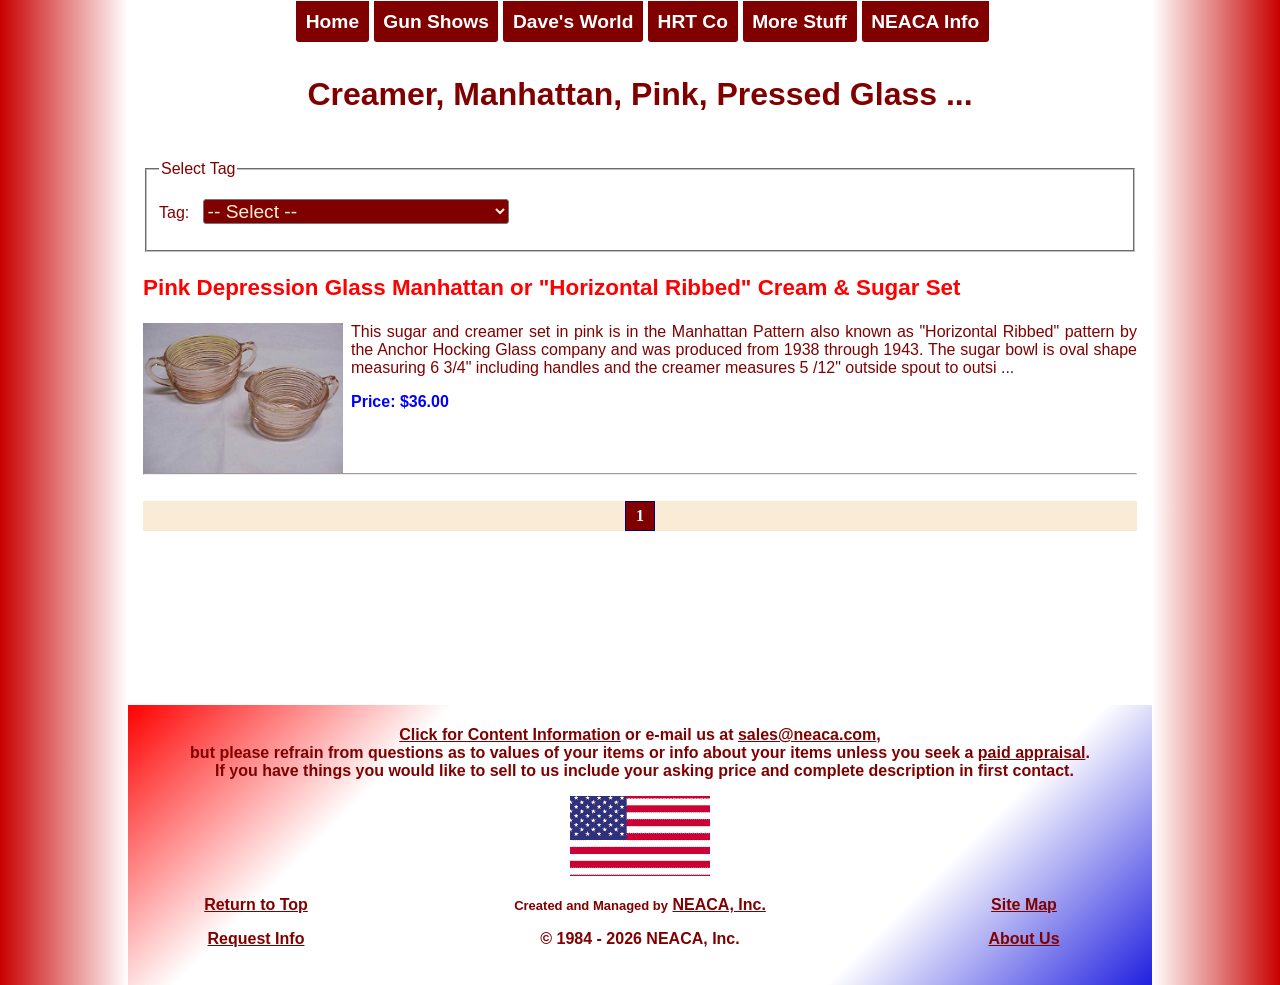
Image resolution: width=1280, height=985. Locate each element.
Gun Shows (436, 21)
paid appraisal (1032, 752)
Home (332, 21)
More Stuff (799, 21)
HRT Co (693, 21)
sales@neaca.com (807, 734)
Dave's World (573, 21)
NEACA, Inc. (718, 904)
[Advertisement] (640, 630)
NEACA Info (925, 21)
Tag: (174, 212)
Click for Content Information (509, 734)
